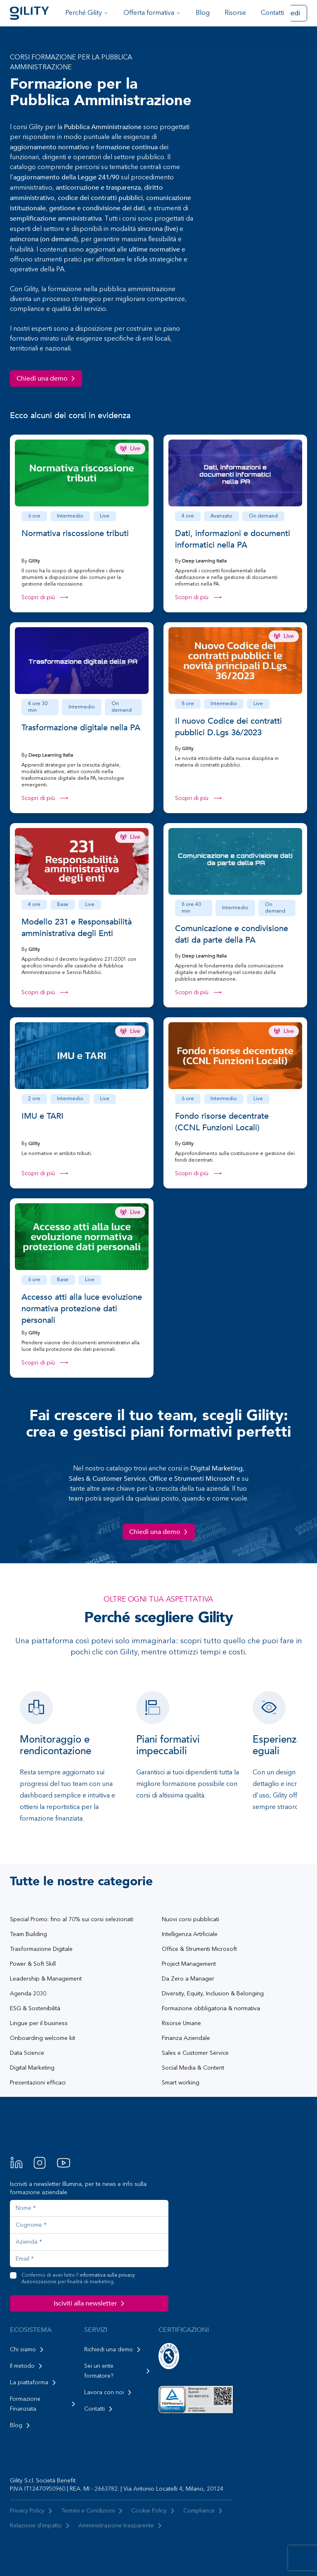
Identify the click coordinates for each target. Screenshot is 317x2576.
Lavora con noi (109, 2392)
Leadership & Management (46, 1979)
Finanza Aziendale (186, 2038)
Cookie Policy (154, 2511)
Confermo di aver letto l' (78, 2279)
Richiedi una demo (113, 2349)
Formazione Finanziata (44, 2404)
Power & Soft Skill (33, 1964)
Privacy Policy (32, 2511)
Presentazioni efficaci (38, 2083)
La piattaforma (34, 2382)
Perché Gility (87, 13)
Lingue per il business (39, 2023)
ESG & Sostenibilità (35, 2008)
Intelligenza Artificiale (190, 1934)
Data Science (27, 2053)
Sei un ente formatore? (118, 2371)
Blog (203, 13)
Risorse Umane (181, 2023)
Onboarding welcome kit (42, 2038)
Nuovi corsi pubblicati (190, 1919)
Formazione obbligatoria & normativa (211, 2008)
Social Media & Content (193, 2068)
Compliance (204, 2511)
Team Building (28, 1934)
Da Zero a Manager (188, 1979)
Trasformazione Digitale (41, 1949)
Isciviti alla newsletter (90, 2303)
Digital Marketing (32, 2068)
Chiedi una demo (47, 378)
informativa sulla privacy (107, 2275)
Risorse (235, 13)
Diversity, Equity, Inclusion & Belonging (213, 1994)
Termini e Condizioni (93, 2511)
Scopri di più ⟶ (44, 597)
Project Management (189, 1964)
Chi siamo (28, 2349)
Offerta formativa (152, 13)
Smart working (180, 2083)
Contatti (272, 13)
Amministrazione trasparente (121, 2526)
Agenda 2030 (28, 1994)
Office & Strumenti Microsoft (199, 1949)
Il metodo (27, 2366)
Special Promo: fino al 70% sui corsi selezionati (71, 1919)
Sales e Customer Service (195, 2053)
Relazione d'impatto (41, 2526)
